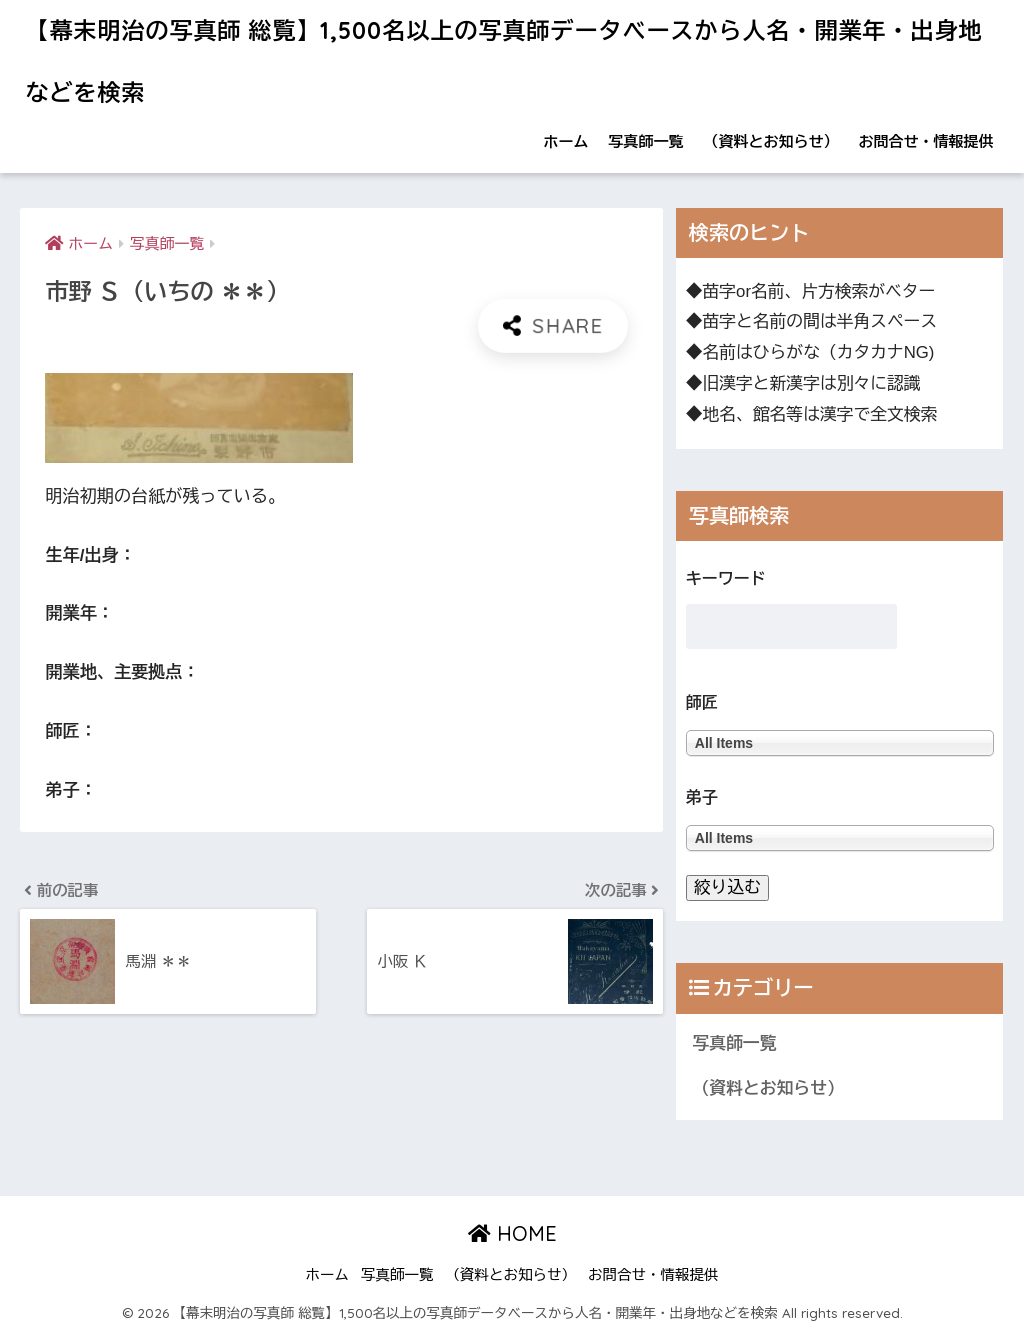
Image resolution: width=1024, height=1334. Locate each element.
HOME (512, 1233)
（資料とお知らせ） (771, 141)
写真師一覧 (646, 141)
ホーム (566, 141)
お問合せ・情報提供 (926, 141)
